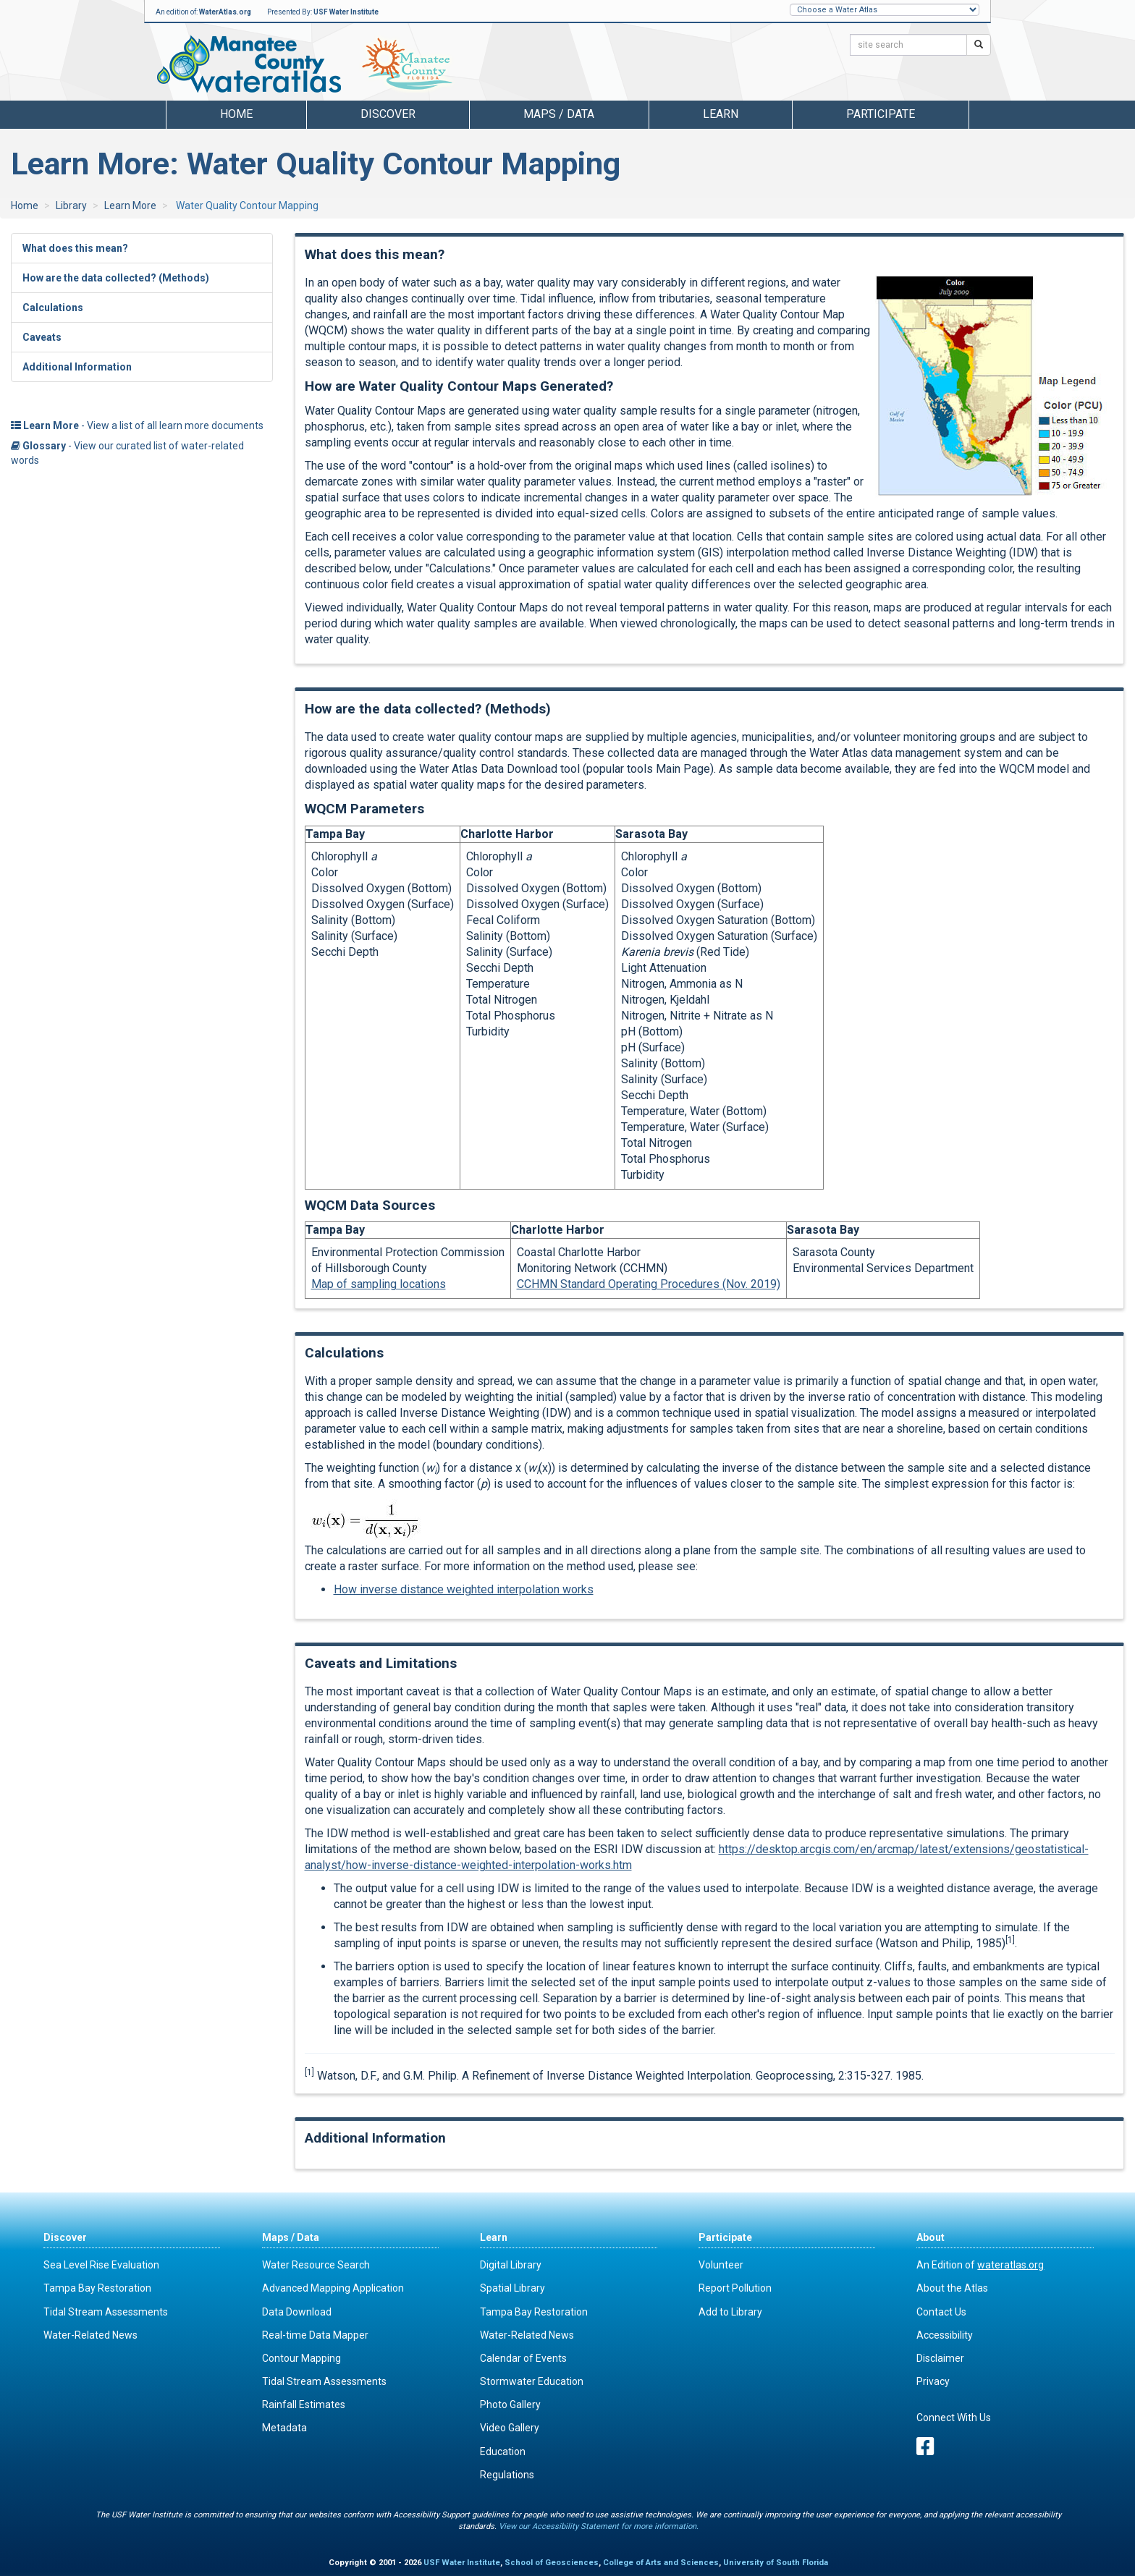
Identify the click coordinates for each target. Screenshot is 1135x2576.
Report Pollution (735, 2288)
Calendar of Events (523, 2358)
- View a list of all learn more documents (137, 425)
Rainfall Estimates (303, 2404)
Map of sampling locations (378, 1284)
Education (503, 2451)
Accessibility (944, 2335)
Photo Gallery (510, 2404)
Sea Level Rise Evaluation (101, 2265)
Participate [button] (880, 114)
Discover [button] (387, 114)
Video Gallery (509, 2427)
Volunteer (721, 2265)
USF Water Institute (346, 12)
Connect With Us (953, 2417)
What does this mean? (75, 248)
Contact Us (941, 2312)
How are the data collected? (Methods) (115, 278)
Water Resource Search (316, 2265)
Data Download (297, 2312)
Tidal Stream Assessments (105, 2312)
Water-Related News (90, 2335)
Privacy (933, 2381)
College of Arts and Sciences (661, 2562)
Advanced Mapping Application (333, 2288)
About (930, 2237)
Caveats (42, 337)
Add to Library (730, 2312)
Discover (65, 2237)
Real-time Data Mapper (315, 2335)
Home (236, 114)
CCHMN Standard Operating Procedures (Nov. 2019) (648, 1284)
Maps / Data (290, 2237)
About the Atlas (952, 2288)
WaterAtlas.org (225, 12)
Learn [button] (720, 114)
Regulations (507, 2474)
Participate (725, 2237)
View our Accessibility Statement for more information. (599, 2526)
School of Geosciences (552, 2562)
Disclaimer (940, 2358)
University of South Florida (775, 2562)
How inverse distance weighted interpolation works (464, 1589)
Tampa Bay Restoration (97, 2288)
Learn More (130, 205)
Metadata (284, 2427)
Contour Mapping (301, 2358)
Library (71, 205)
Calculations (52, 307)
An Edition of (980, 2265)
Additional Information (77, 367)
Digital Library (510, 2265)
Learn (493, 2237)
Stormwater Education (531, 2381)
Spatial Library (512, 2288)
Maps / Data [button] (558, 114)
